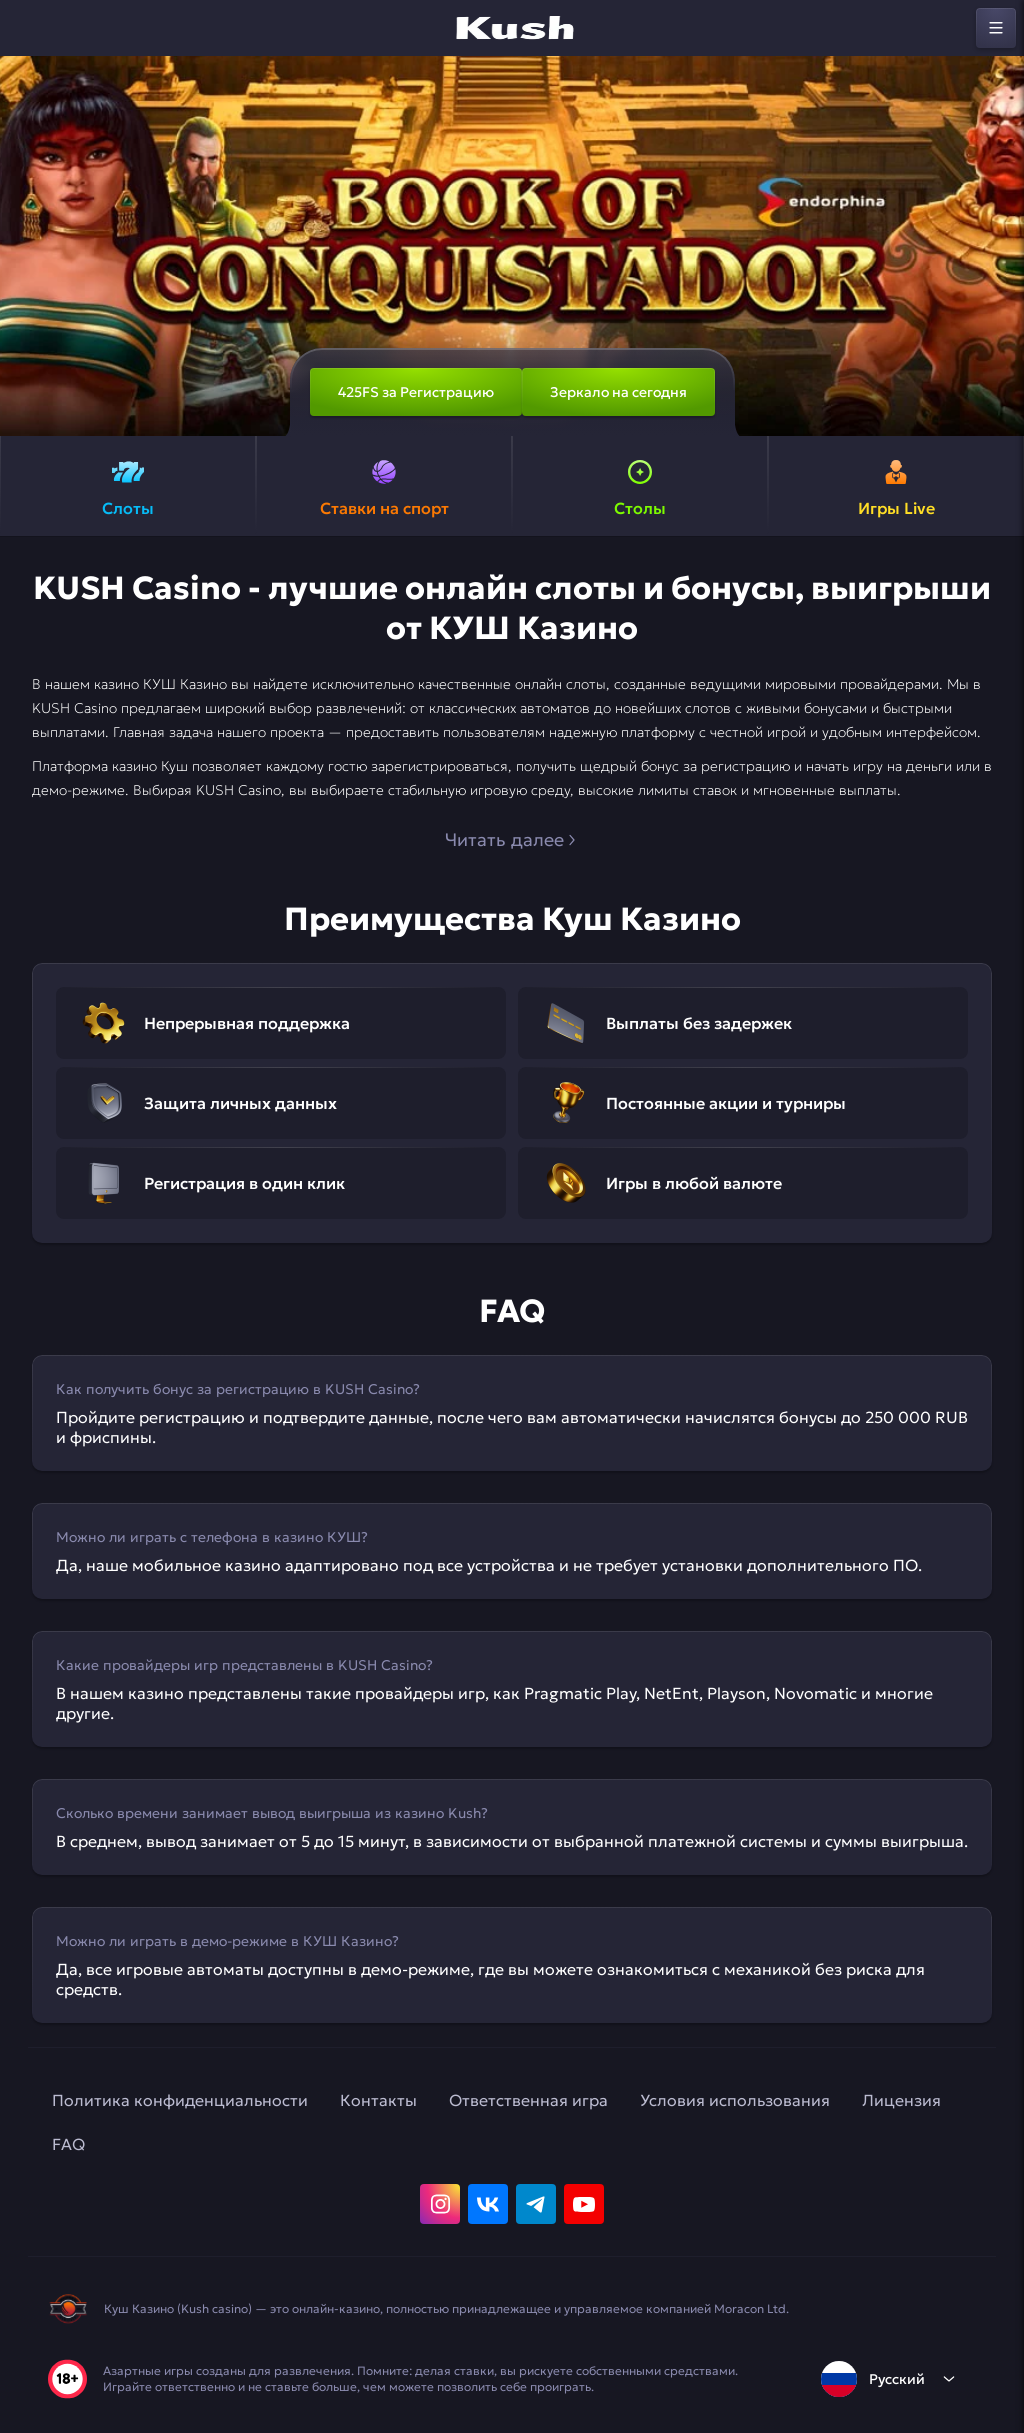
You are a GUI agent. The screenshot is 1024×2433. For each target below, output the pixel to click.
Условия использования (735, 2100)
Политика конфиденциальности (180, 2100)
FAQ (68, 2144)
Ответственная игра (528, 2100)
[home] (512, 28)
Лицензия (901, 2100)
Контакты (378, 2100)
